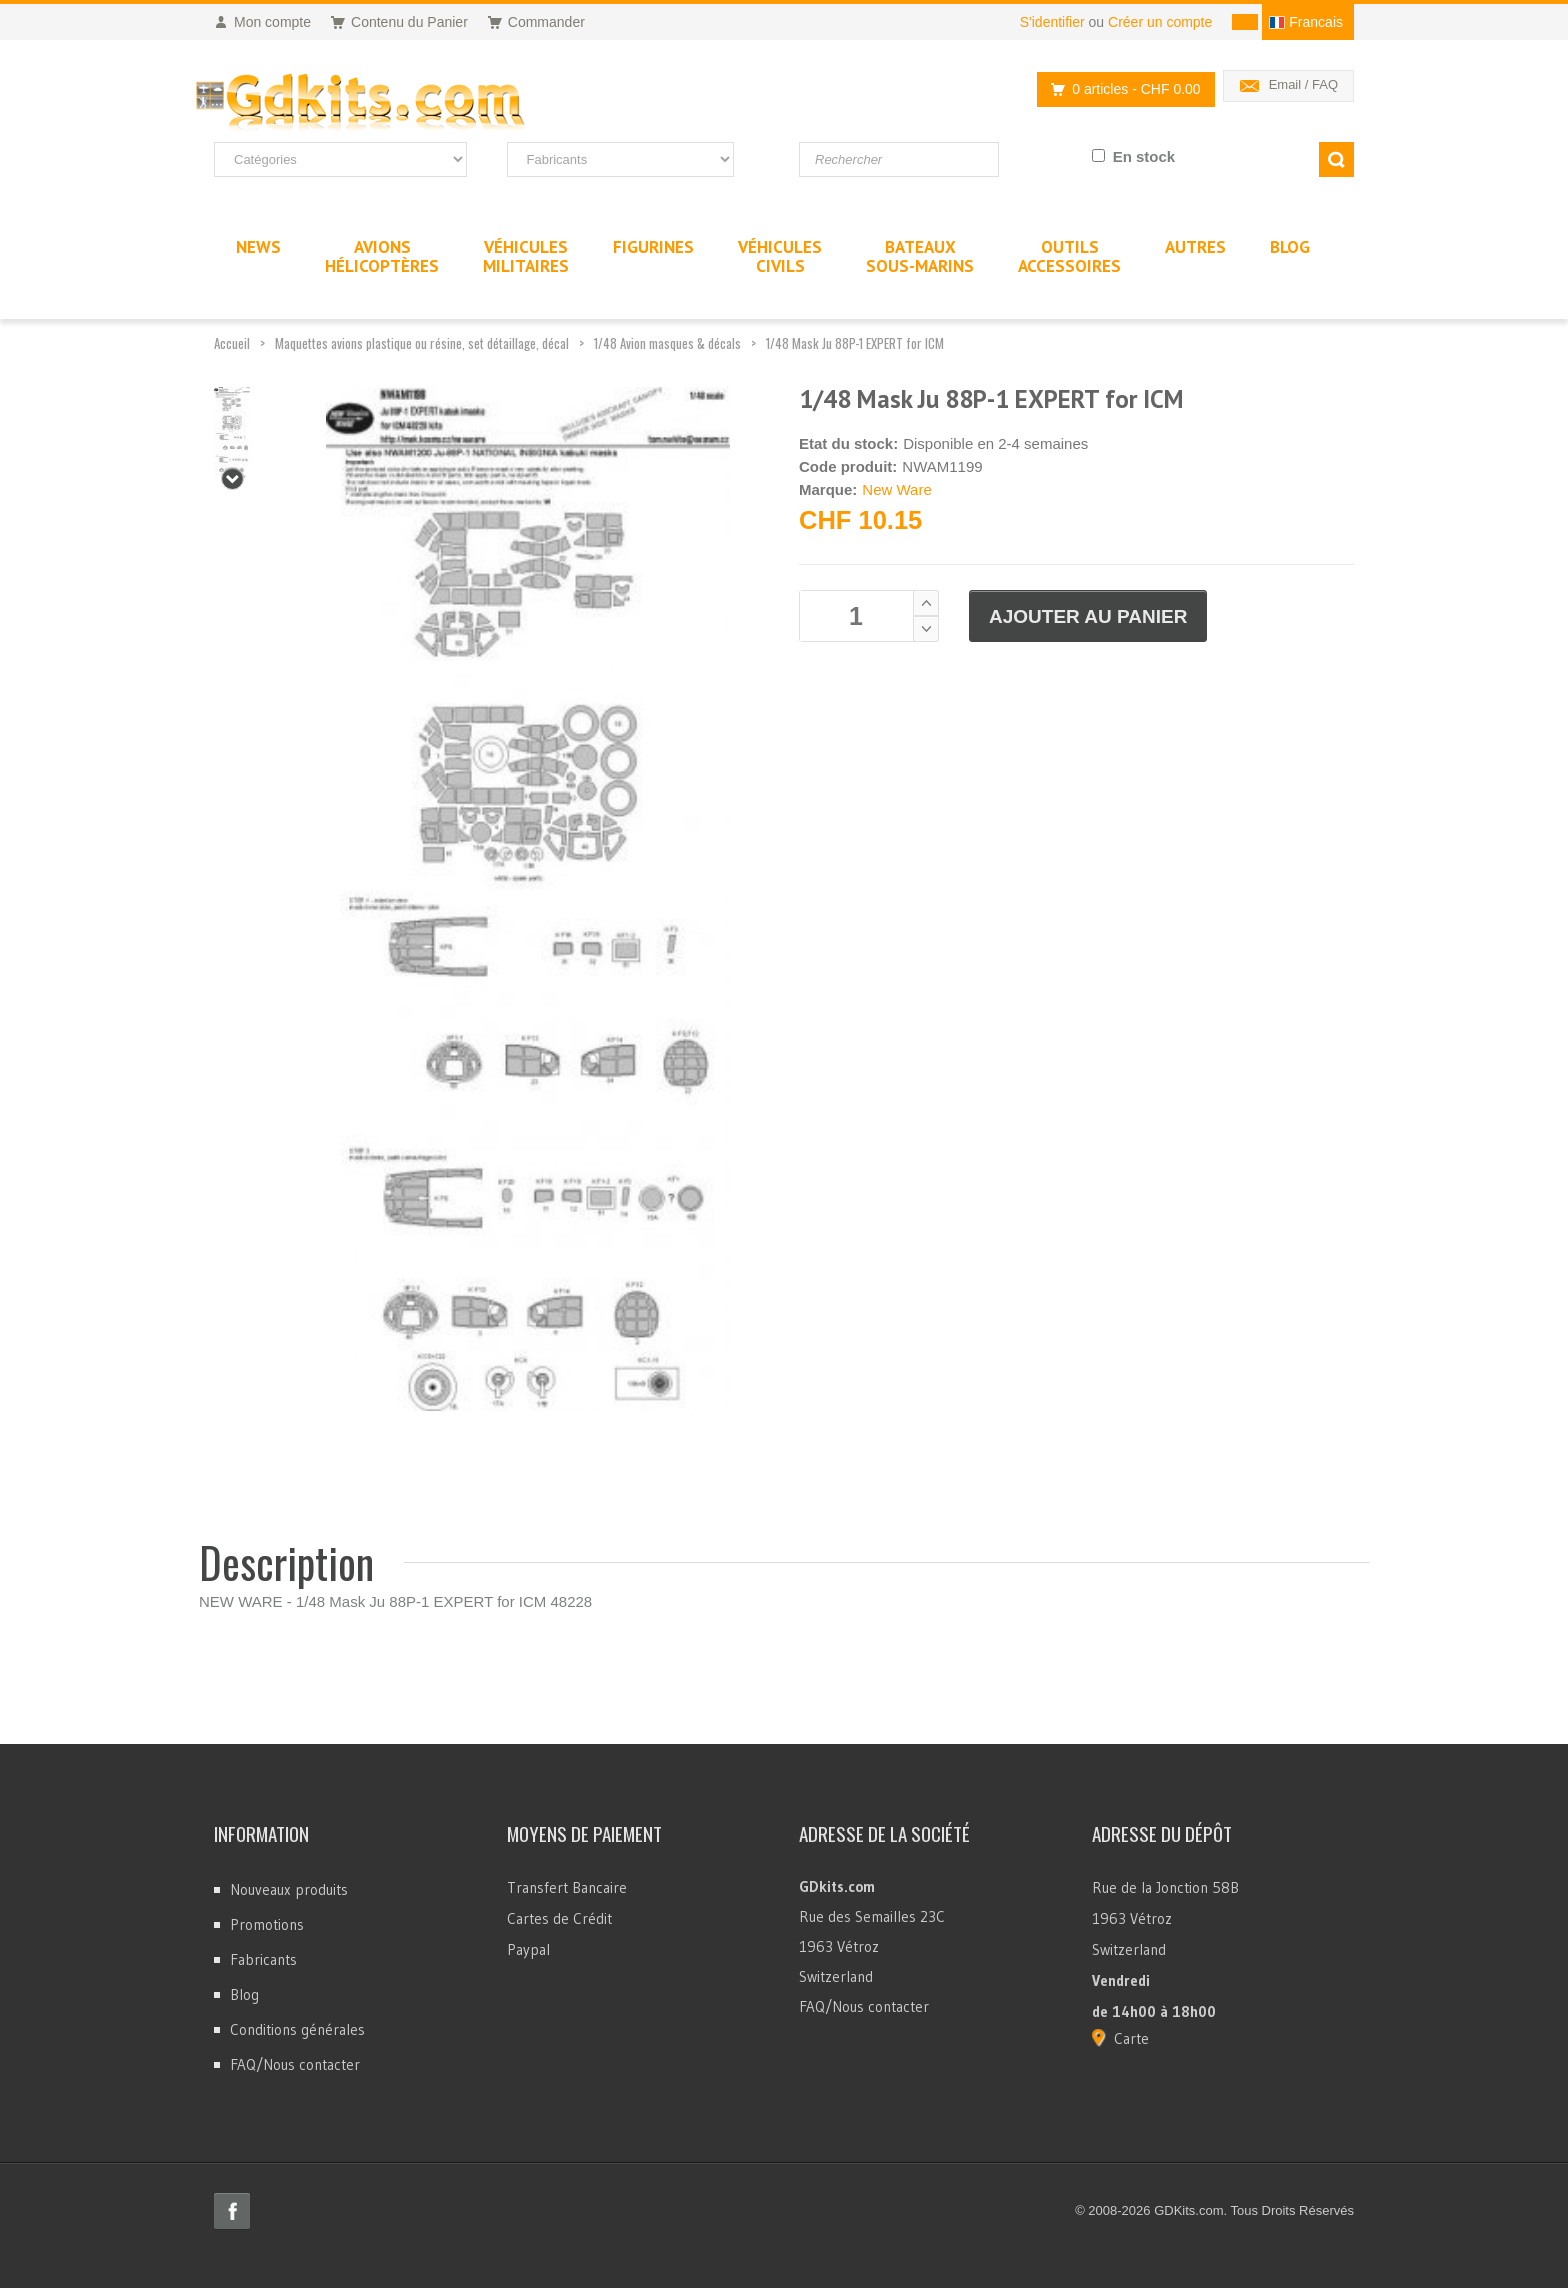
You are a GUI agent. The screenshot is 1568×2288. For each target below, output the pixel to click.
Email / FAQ (1303, 84)
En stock (1144, 156)
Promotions (267, 1924)
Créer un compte (1160, 22)
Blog (244, 1994)
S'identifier (1052, 22)
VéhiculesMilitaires (526, 256)
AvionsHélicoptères (382, 256)
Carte (1131, 2038)
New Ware (896, 489)
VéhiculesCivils (780, 256)
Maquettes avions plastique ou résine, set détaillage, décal (422, 343)
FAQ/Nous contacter (295, 2064)
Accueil (232, 343)
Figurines (653, 247)
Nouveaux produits (289, 1889)
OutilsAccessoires (1069, 256)
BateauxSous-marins (920, 256)
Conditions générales (297, 2029)
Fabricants (263, 1959)
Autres (1195, 247)
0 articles (1120, 89)
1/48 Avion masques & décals (667, 343)
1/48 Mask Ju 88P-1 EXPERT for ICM (855, 343)
